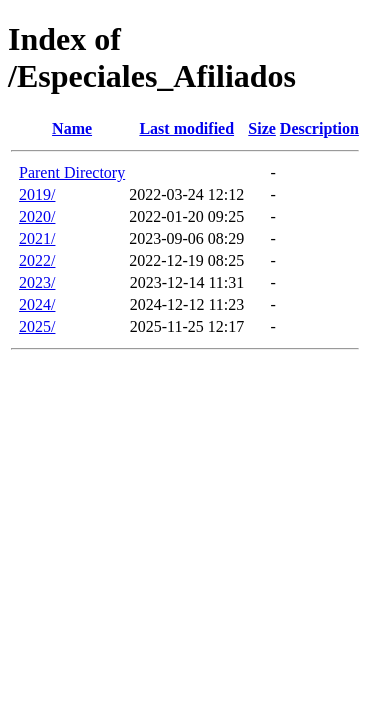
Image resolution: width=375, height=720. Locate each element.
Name (72, 128)
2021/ (37, 238)
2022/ (37, 260)
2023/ (37, 282)
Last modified (186, 128)
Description (319, 128)
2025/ (37, 326)
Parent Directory (72, 172)
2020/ (37, 216)
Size (262, 128)
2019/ (37, 194)
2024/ (37, 304)
